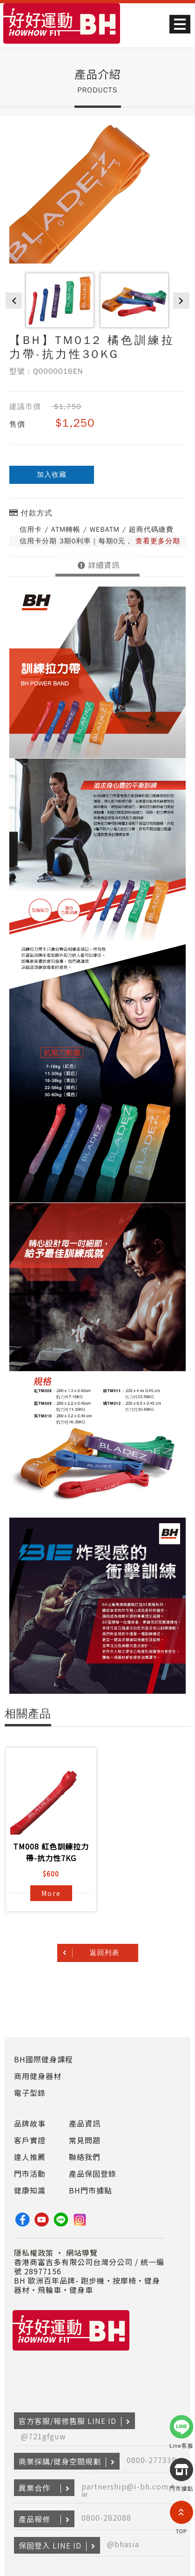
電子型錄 (30, 2092)
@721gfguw (43, 2436)
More (51, 1893)
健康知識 (30, 2190)
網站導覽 (82, 2252)
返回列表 (105, 1953)
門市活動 (30, 2173)
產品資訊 (85, 2123)
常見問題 (85, 2140)
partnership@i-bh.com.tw (128, 2490)
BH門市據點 (90, 2190)
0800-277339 (151, 2459)
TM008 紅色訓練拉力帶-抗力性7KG (51, 1852)
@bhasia (123, 2544)
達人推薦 (30, 2156)
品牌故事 (30, 2123)
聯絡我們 (85, 2156)
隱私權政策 (34, 2252)
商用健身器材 (37, 2075)
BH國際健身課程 (43, 2059)
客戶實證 (30, 2140)
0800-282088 (106, 2517)
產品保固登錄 (92, 2173)
